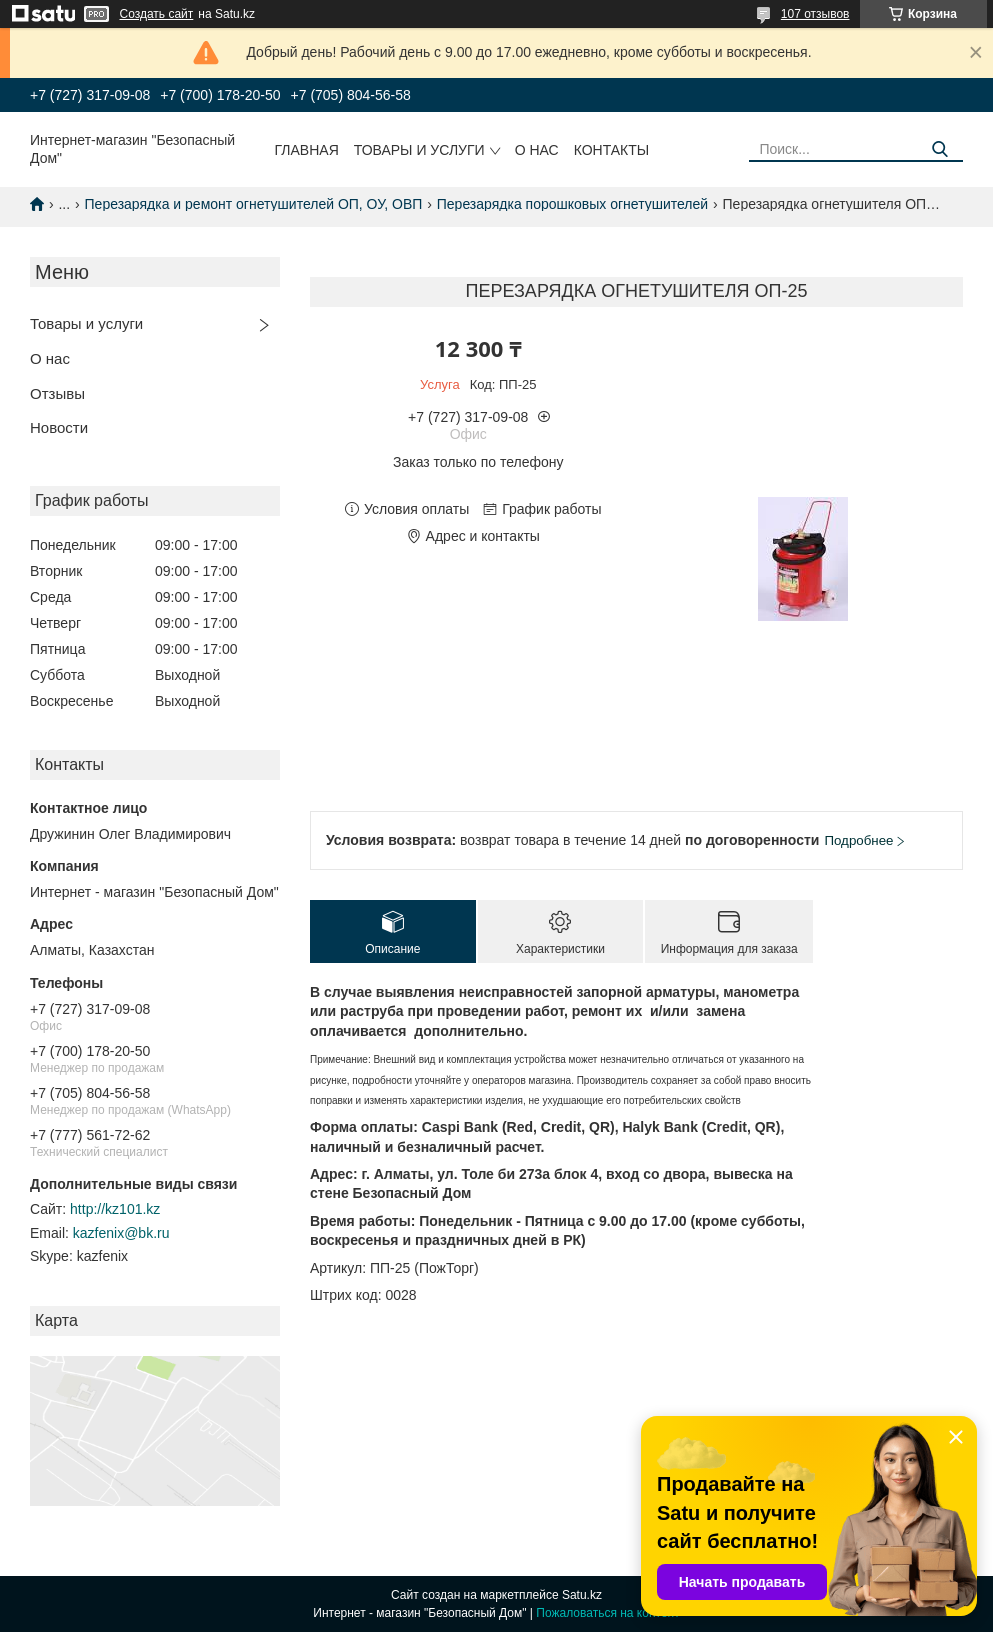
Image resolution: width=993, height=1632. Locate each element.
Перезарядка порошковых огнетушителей (572, 204)
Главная (307, 150)
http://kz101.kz (115, 1209)
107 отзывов (815, 14)
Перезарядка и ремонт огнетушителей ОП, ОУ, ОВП (254, 204)
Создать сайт (157, 14)
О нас (537, 150)
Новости (59, 427)
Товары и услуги (419, 150)
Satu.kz (582, 1595)
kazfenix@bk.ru (121, 1233)
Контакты (612, 150)
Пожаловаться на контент (607, 1613)
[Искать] (940, 149)
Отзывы (57, 393)
